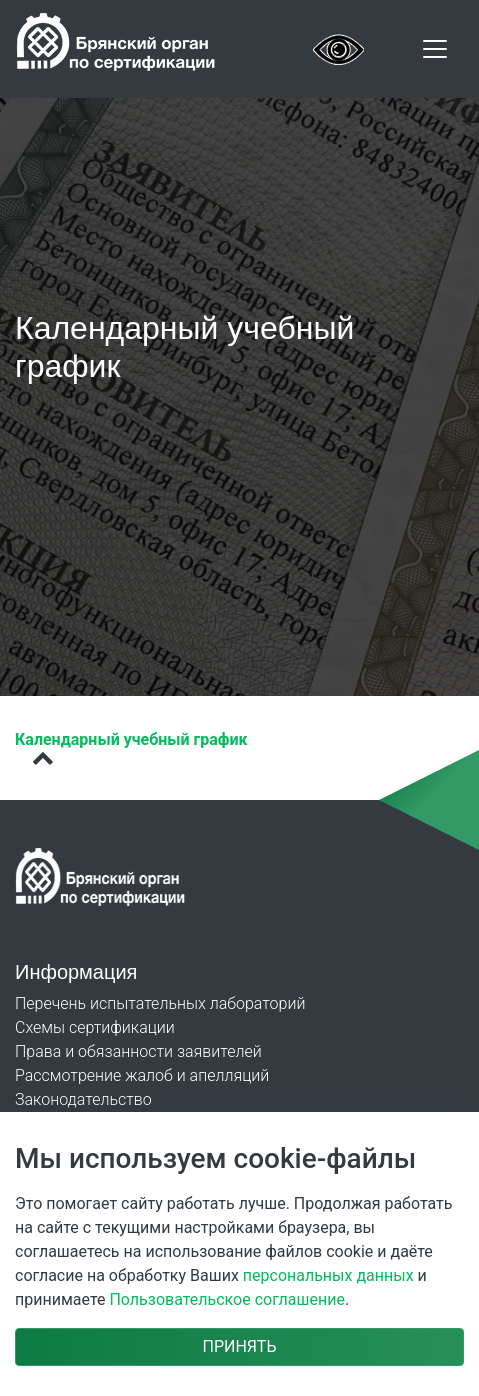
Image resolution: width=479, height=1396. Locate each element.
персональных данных (328, 1275)
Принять (239, 1346)
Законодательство (83, 1099)
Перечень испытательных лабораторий (160, 1003)
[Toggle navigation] (435, 49)
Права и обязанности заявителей (138, 1051)
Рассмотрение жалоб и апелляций (142, 1075)
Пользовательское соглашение (227, 1299)
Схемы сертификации (95, 1027)
